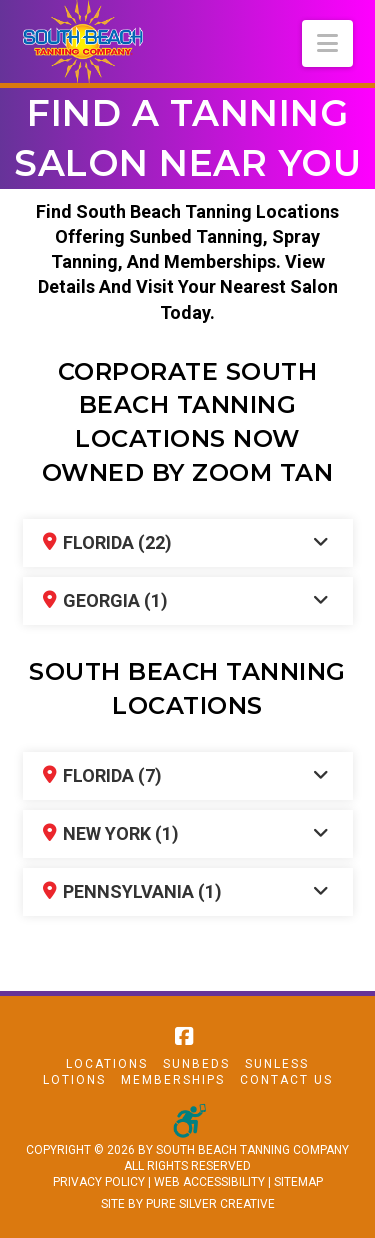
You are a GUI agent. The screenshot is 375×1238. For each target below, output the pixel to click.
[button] (327, 43)
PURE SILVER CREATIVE (210, 1204)
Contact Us (286, 1080)
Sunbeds (196, 1064)
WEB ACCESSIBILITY (209, 1182)
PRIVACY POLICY (99, 1182)
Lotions (74, 1080)
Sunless (277, 1064)
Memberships (173, 1080)
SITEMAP (298, 1182)
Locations (107, 1064)
